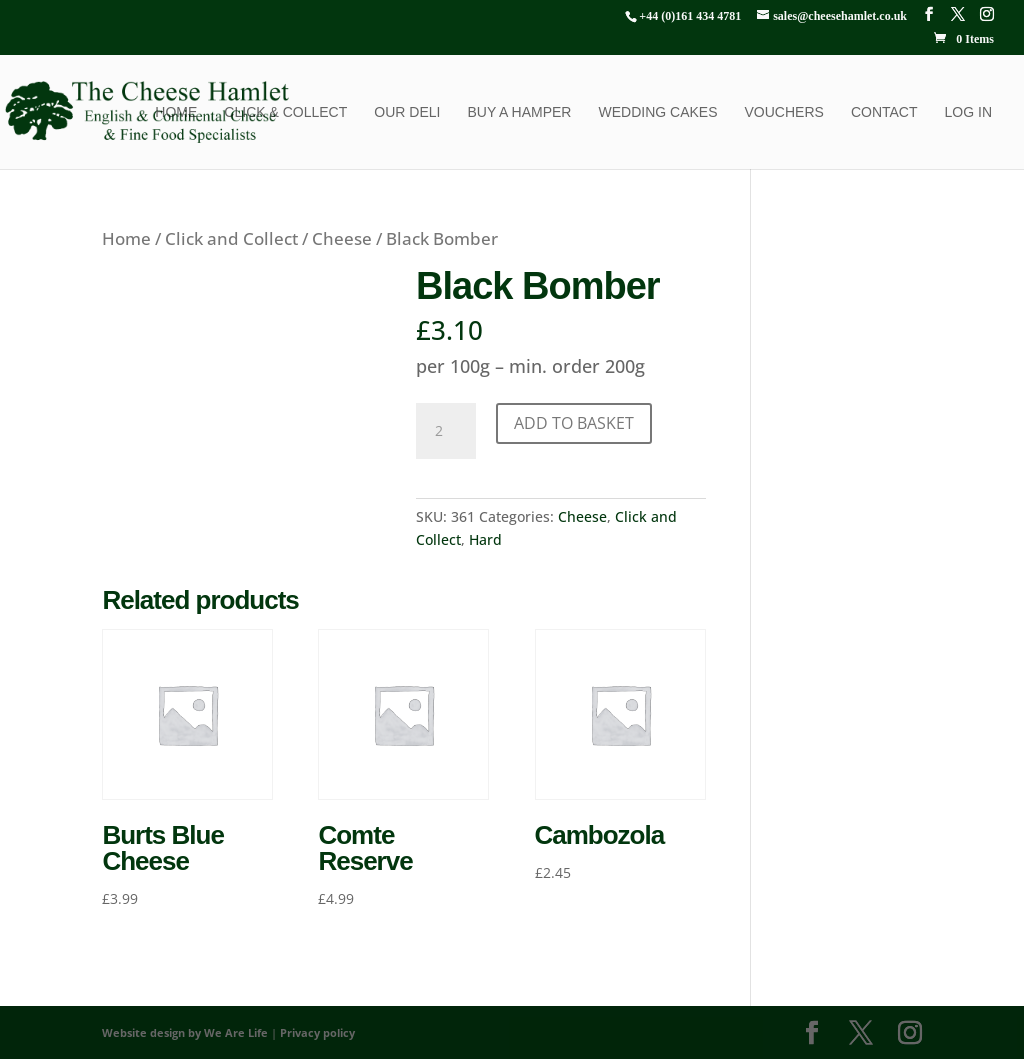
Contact (884, 112)
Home (176, 112)
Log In (968, 112)
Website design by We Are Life (185, 1032)
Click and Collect (231, 238)
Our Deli (407, 112)
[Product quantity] (446, 431)
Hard (485, 539)
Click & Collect (285, 112)
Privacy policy (317, 1032)
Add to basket (574, 423)
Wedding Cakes (657, 112)
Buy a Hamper (519, 112)
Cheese (342, 238)
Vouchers (784, 112)
